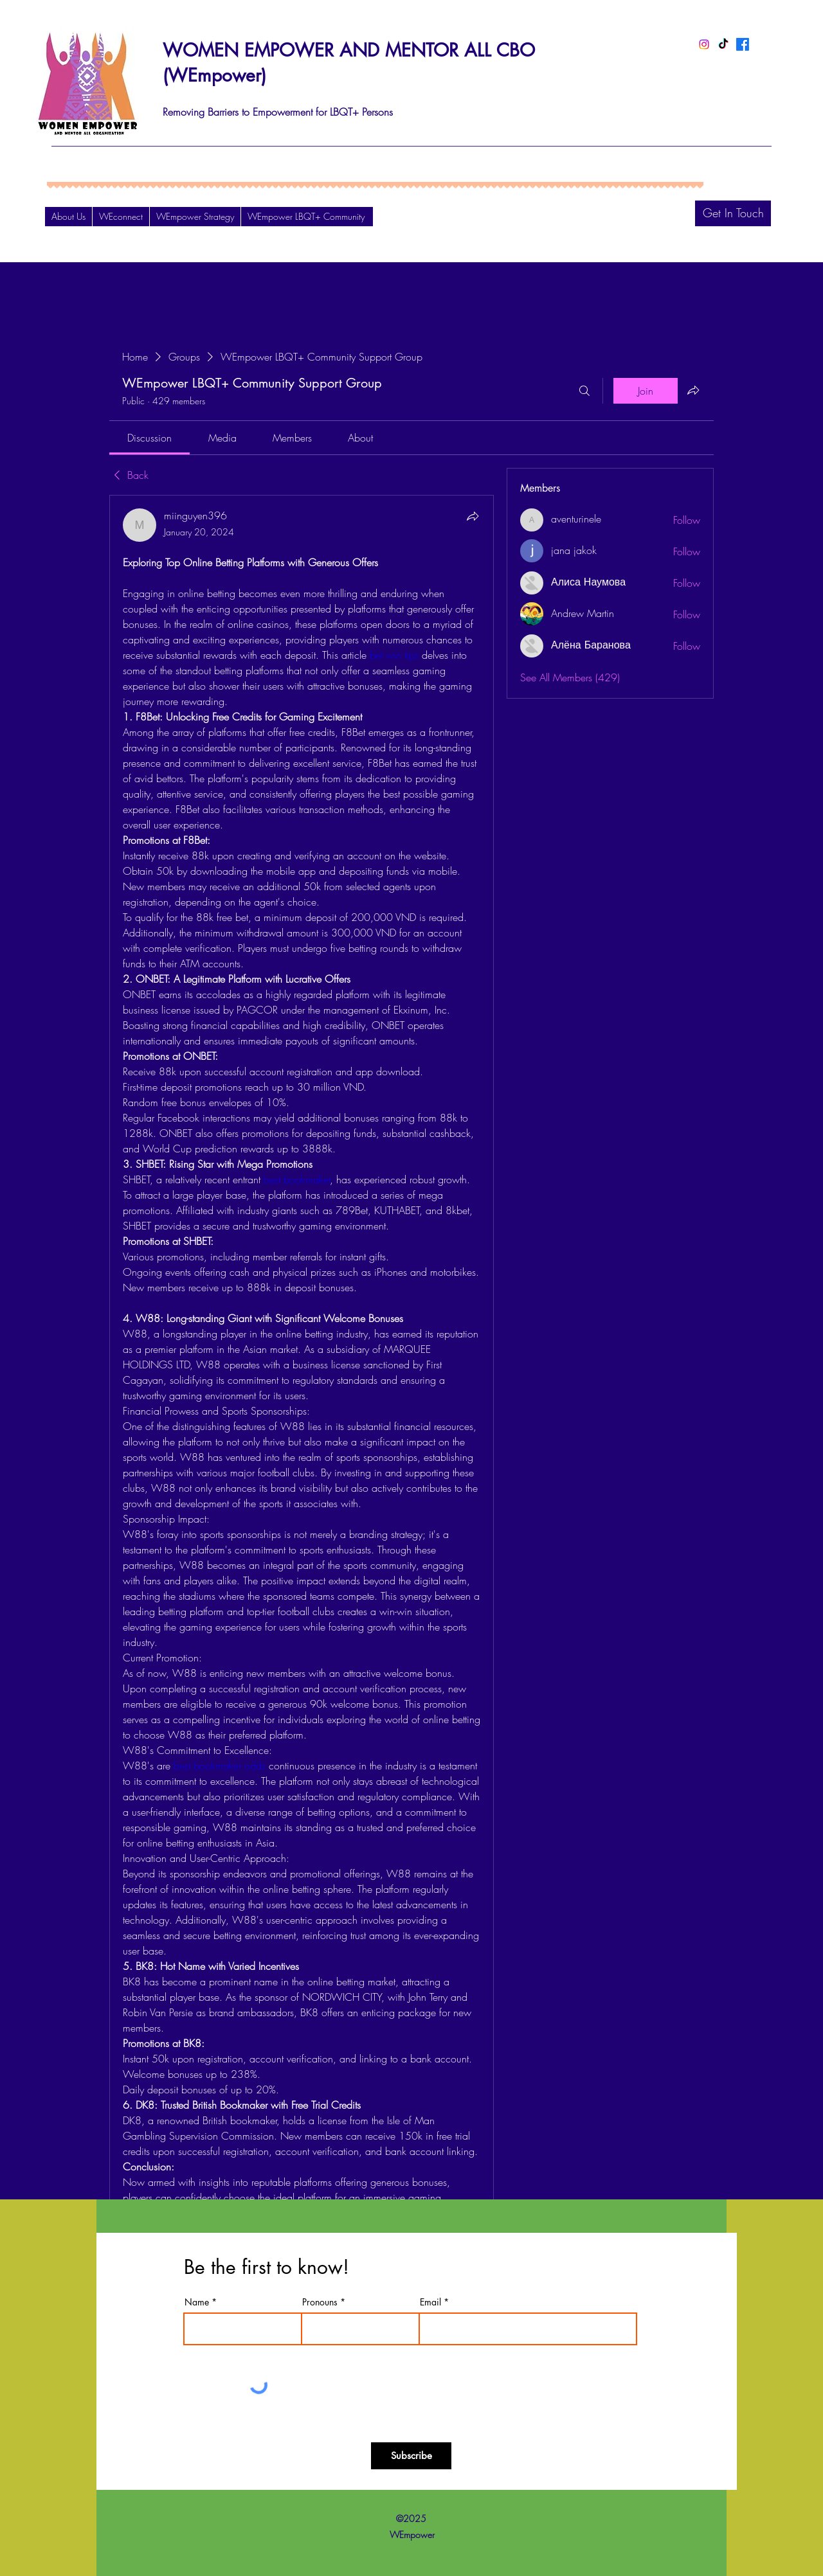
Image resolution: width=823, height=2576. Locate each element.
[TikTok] (723, 44)
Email (430, 2302)
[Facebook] (742, 44)
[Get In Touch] (733, 213)
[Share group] (693, 390)
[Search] (584, 391)
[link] (149, 438)
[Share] (472, 516)
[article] (301, 1414)
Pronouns (320, 2302)
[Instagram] (704, 44)
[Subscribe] (411, 2455)
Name (197, 2302)
